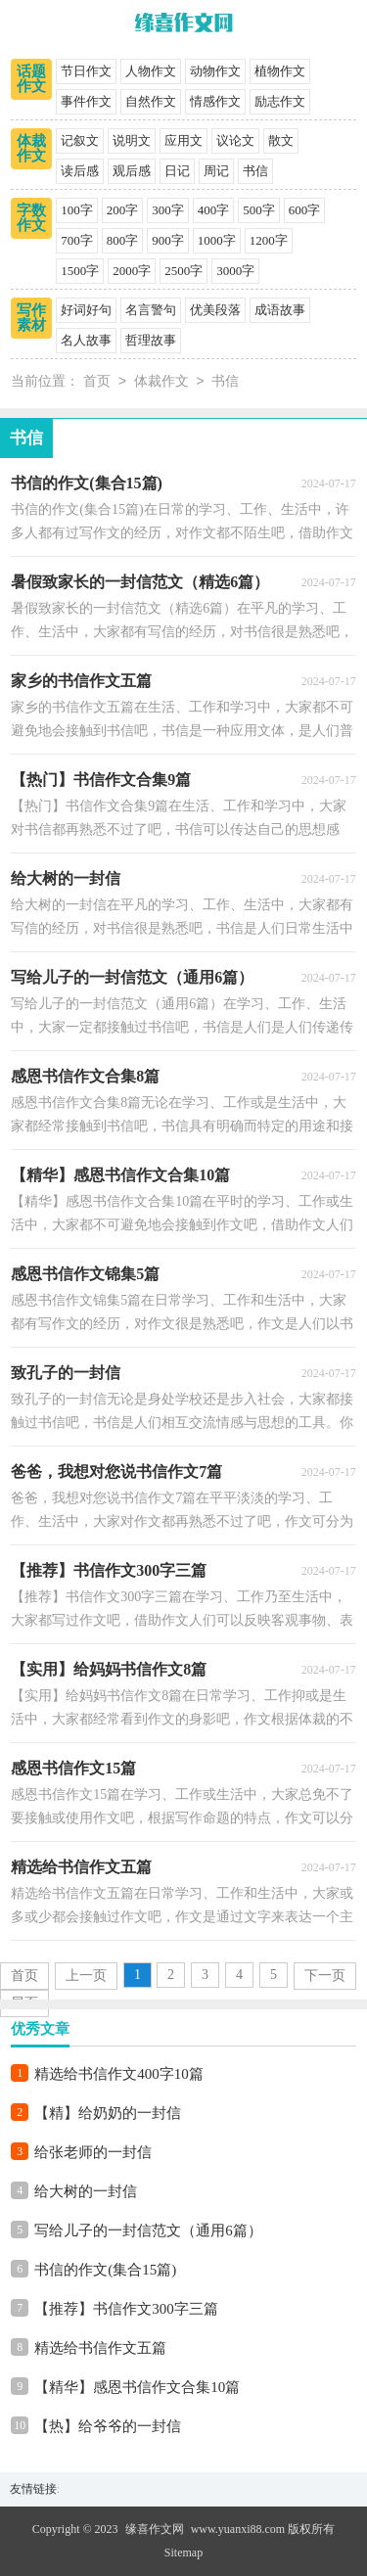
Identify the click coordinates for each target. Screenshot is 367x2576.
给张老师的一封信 (93, 2152)
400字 (214, 210)
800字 (123, 240)
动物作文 (215, 71)
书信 (255, 170)
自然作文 (150, 101)
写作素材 (31, 317)
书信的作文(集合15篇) (105, 2269)
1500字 (80, 270)
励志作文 (279, 101)
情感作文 (215, 101)
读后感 (80, 170)
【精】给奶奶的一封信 (107, 2113)
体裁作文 (31, 148)
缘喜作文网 (154, 2529)
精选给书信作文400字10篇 (119, 2074)
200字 (123, 210)
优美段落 (215, 309)
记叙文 (80, 140)
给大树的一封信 (85, 2191)
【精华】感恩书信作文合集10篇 (137, 2387)
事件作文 (86, 101)
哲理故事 (150, 340)
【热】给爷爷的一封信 (107, 2426)
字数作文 (31, 218)
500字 (259, 210)
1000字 (217, 240)
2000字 (132, 270)
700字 (77, 240)
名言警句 (150, 309)
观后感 (132, 170)
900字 (168, 240)
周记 (216, 170)
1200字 (269, 240)
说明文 (132, 140)
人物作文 (150, 71)
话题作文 (31, 79)
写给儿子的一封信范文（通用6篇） (148, 2230)
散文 (281, 140)
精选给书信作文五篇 (100, 2348)
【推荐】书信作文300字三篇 (126, 2309)
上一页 (86, 1975)
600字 (305, 210)
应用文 (183, 140)
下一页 (324, 1975)
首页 (97, 382)
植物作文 (279, 71)
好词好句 (86, 309)
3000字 (235, 270)
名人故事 (86, 340)
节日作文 (86, 71)
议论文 (235, 140)
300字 (168, 210)
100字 (77, 210)
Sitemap (183, 2552)
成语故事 (279, 309)
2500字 (183, 270)
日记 (177, 170)
